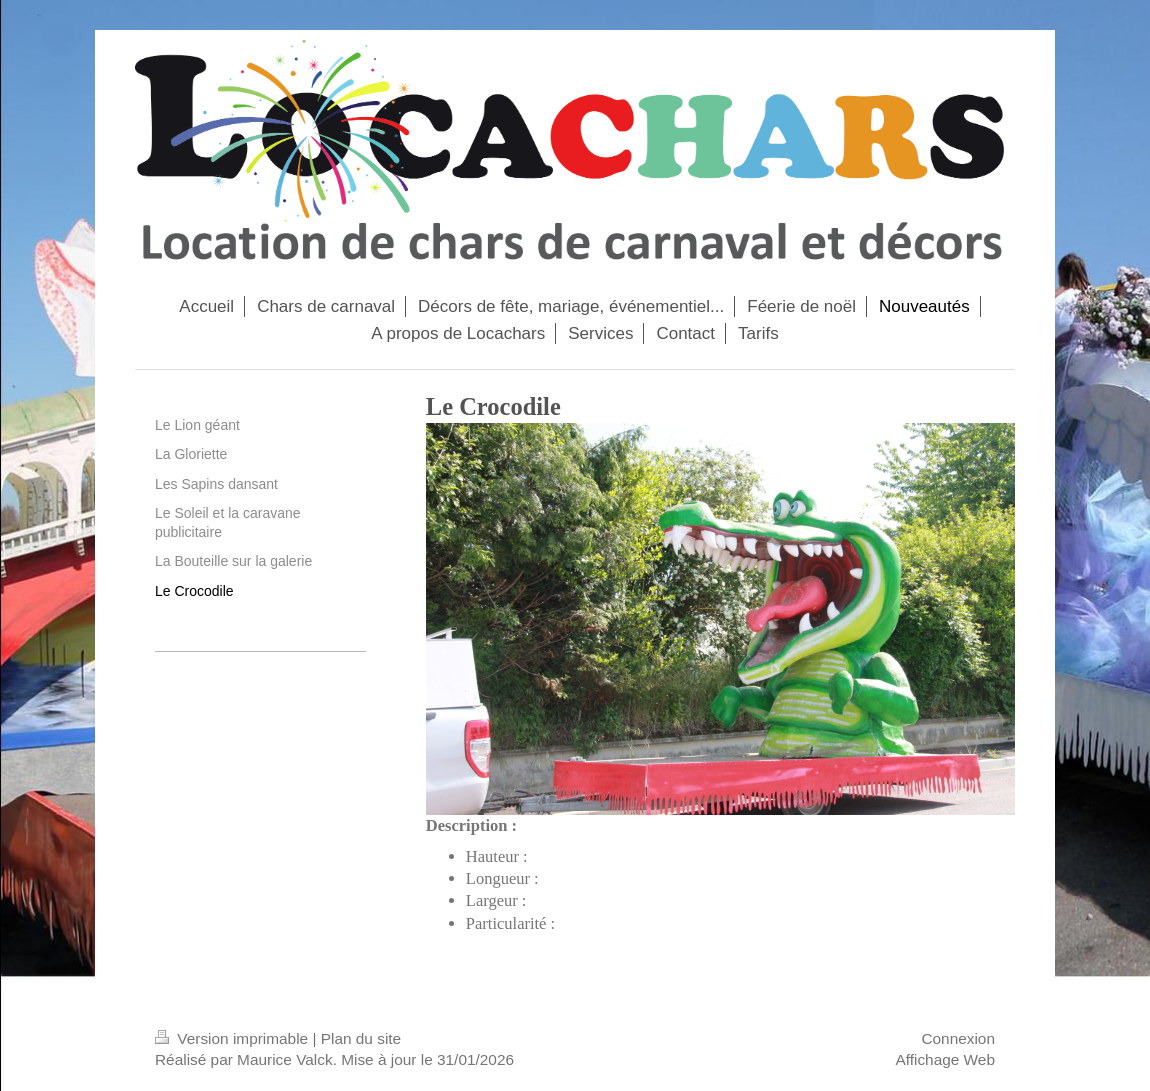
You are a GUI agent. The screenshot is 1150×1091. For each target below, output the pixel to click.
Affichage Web (945, 1059)
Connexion (958, 1038)
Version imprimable (233, 1038)
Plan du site (361, 1038)
